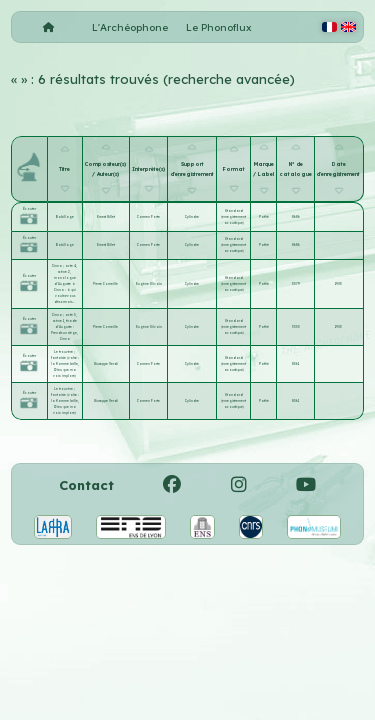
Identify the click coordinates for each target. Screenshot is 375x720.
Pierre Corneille (105, 284)
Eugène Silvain (149, 284)
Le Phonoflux (219, 27)
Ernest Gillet (106, 217)
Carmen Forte (148, 217)
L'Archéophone (130, 27)
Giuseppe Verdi (106, 364)
